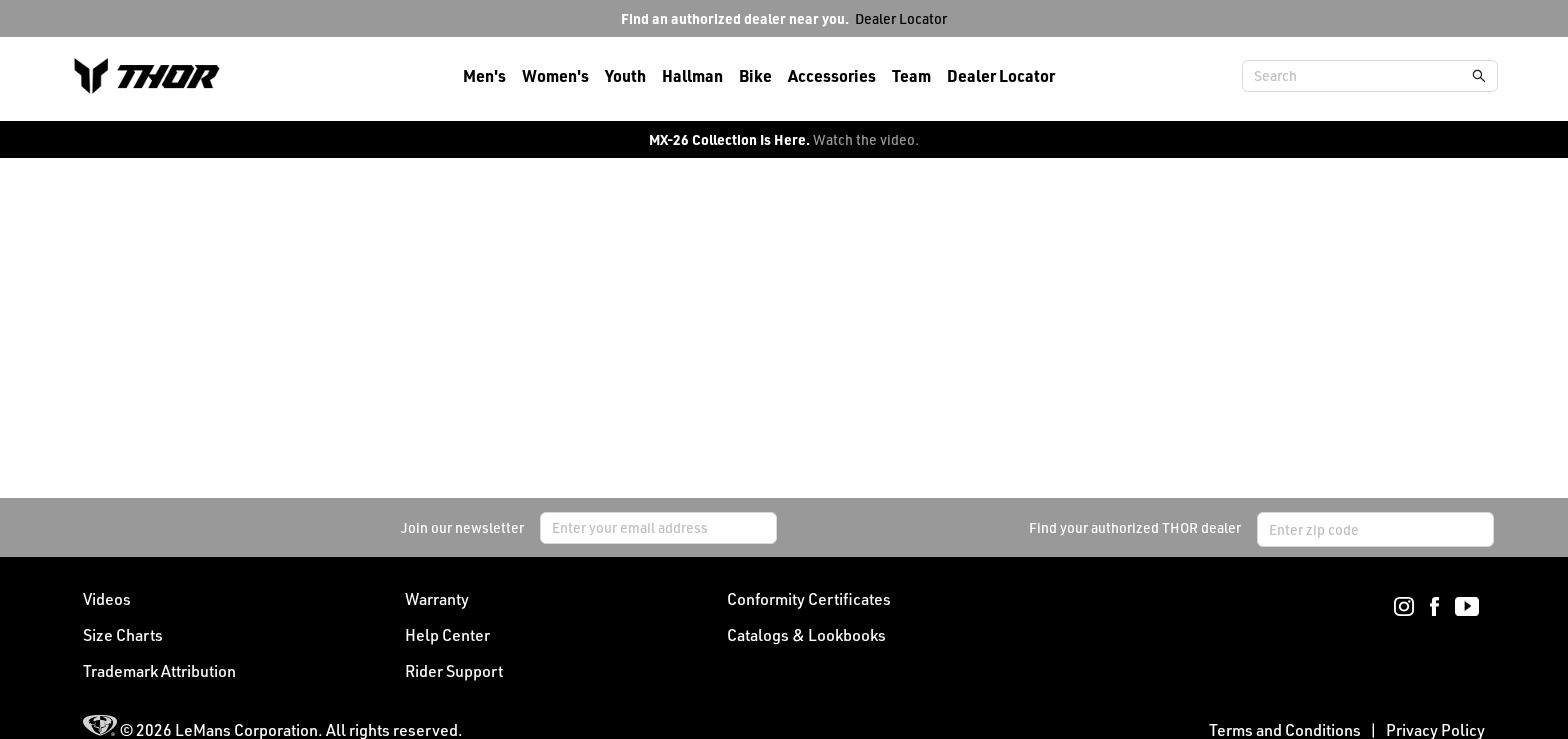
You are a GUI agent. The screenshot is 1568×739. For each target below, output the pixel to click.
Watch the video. (866, 139)
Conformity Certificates (809, 599)
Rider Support (454, 671)
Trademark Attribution (159, 671)
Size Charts (123, 635)
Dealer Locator (901, 18)
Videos (107, 599)
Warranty (437, 599)
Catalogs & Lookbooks (806, 635)
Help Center (447, 635)
